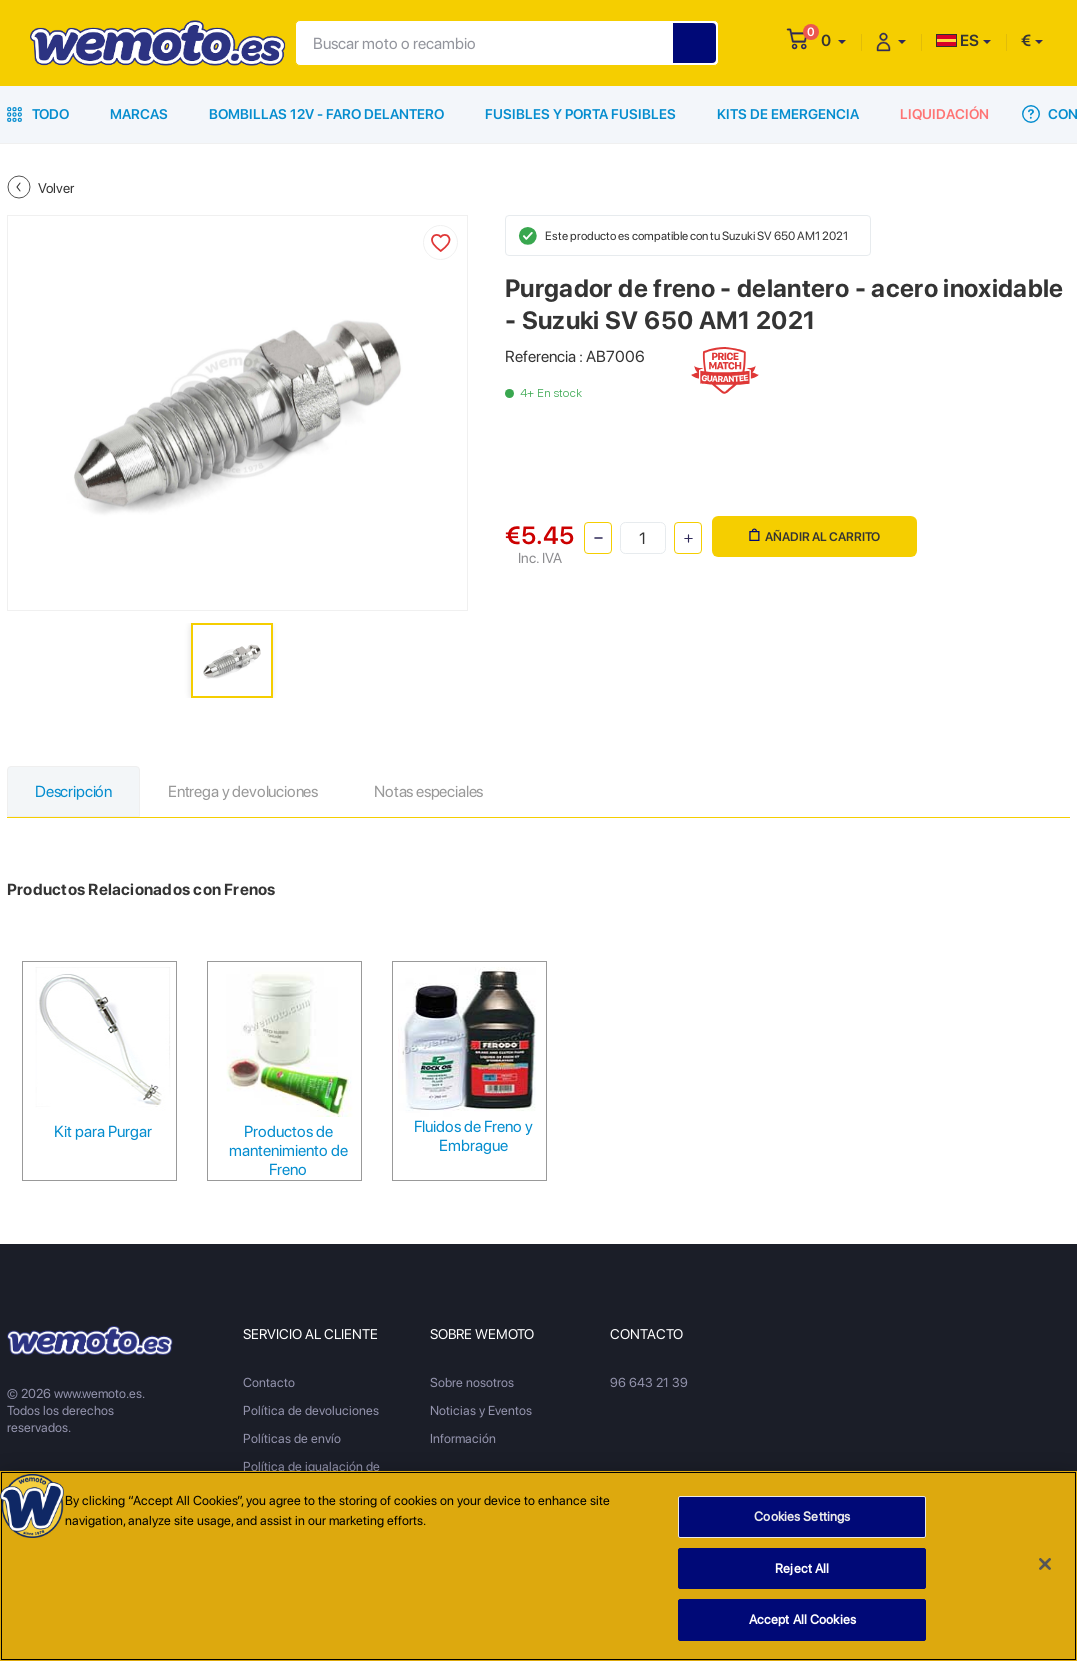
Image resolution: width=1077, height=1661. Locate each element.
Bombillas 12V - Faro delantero (326, 114)
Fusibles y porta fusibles (580, 114)
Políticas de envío (292, 1438)
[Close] (1045, 1564)
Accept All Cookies (802, 1619)
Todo (38, 114)
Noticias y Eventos (481, 1410)
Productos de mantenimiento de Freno (288, 1150)
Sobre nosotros (472, 1382)
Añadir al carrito (814, 536)
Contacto (269, 1382)
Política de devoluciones (311, 1410)
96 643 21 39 (649, 1382)
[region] (538, 1566)
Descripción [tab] (73, 791)
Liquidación (944, 114)
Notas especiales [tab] (428, 791)
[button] (833, 40)
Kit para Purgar (103, 1131)
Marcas (139, 114)
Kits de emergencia (788, 114)
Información (463, 1438)
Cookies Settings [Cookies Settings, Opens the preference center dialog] (802, 1516)
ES (957, 40)
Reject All (802, 1568)
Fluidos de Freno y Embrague (473, 1136)
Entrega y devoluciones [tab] (243, 791)
